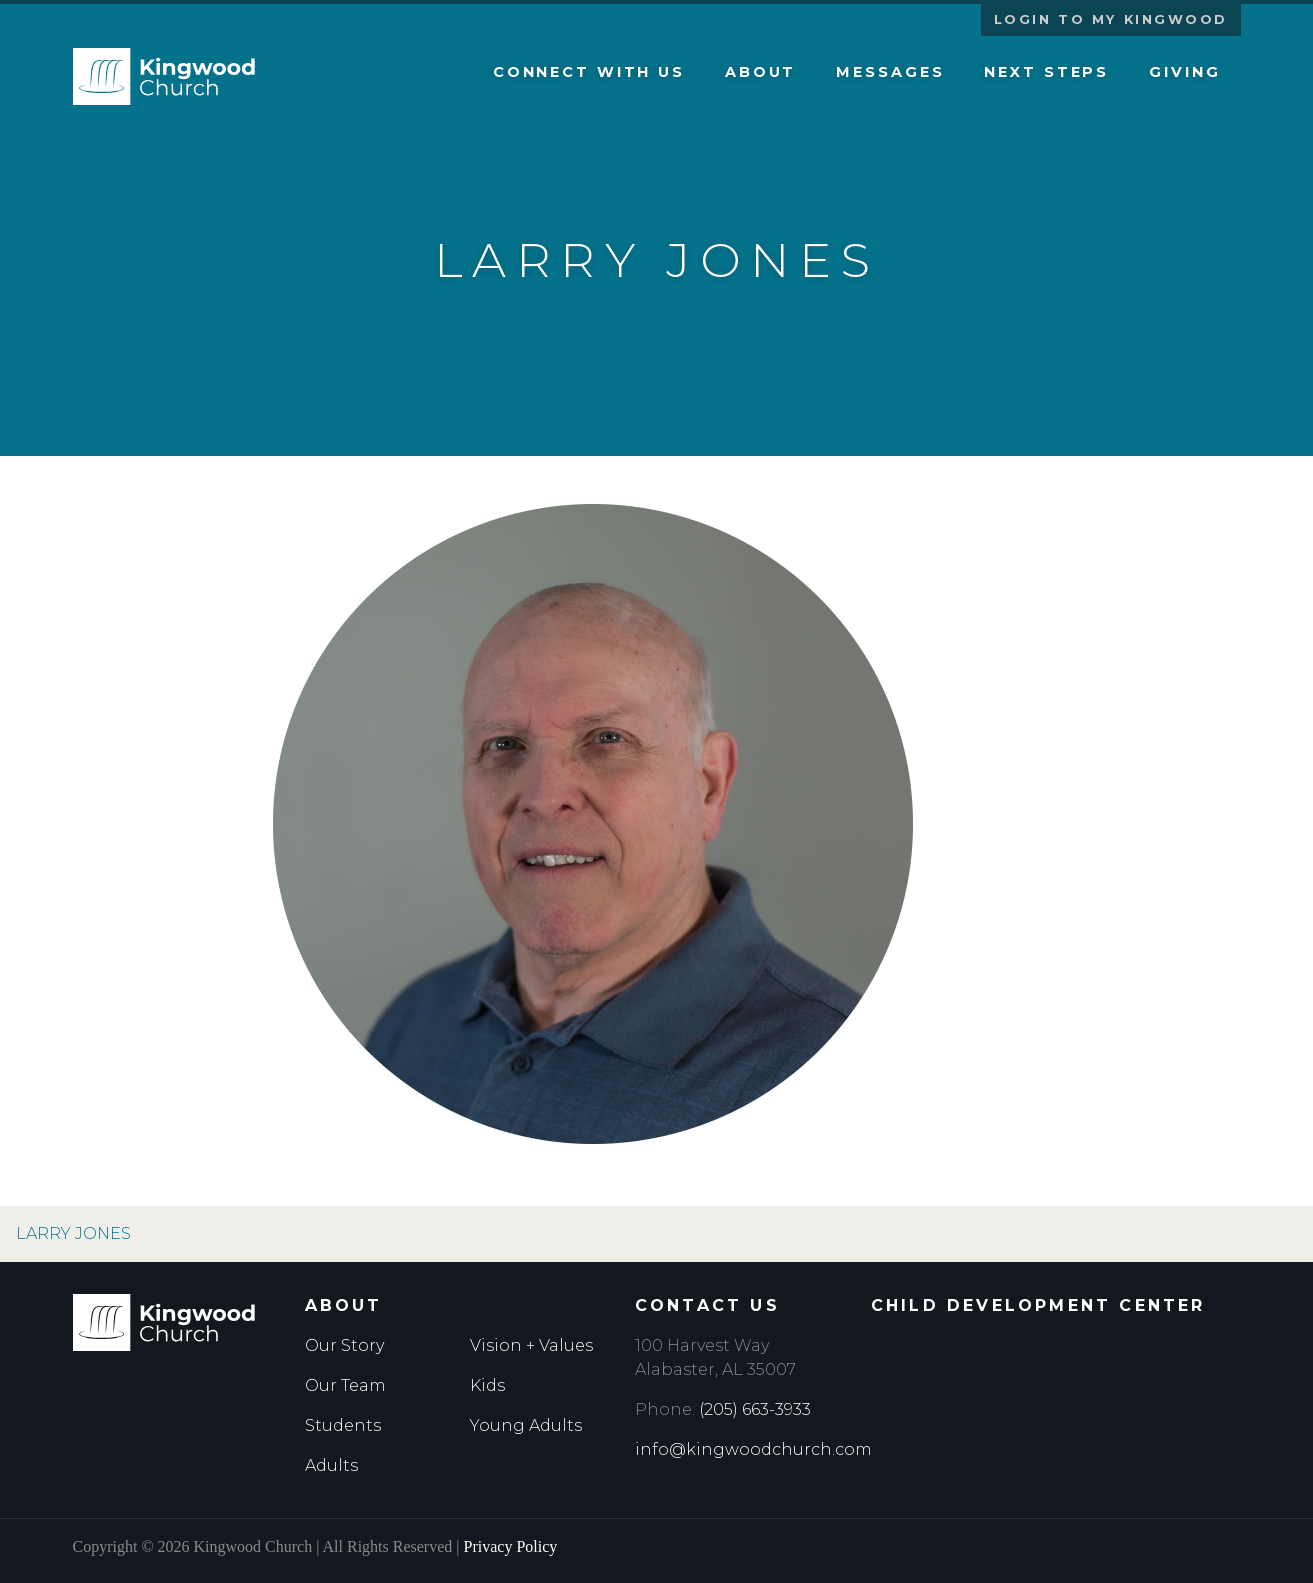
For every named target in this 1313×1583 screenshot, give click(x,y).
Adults (331, 1465)
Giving (1184, 72)
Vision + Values (531, 1345)
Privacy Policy (511, 1546)
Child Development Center (1038, 1305)
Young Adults (526, 1425)
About (760, 72)
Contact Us (707, 1305)
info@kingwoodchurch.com (753, 1449)
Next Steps (1046, 72)
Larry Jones (73, 1233)
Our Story (344, 1345)
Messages (890, 72)
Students (343, 1425)
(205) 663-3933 (755, 1409)
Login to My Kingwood (1111, 19)
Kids (487, 1385)
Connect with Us (589, 72)
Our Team (345, 1385)
